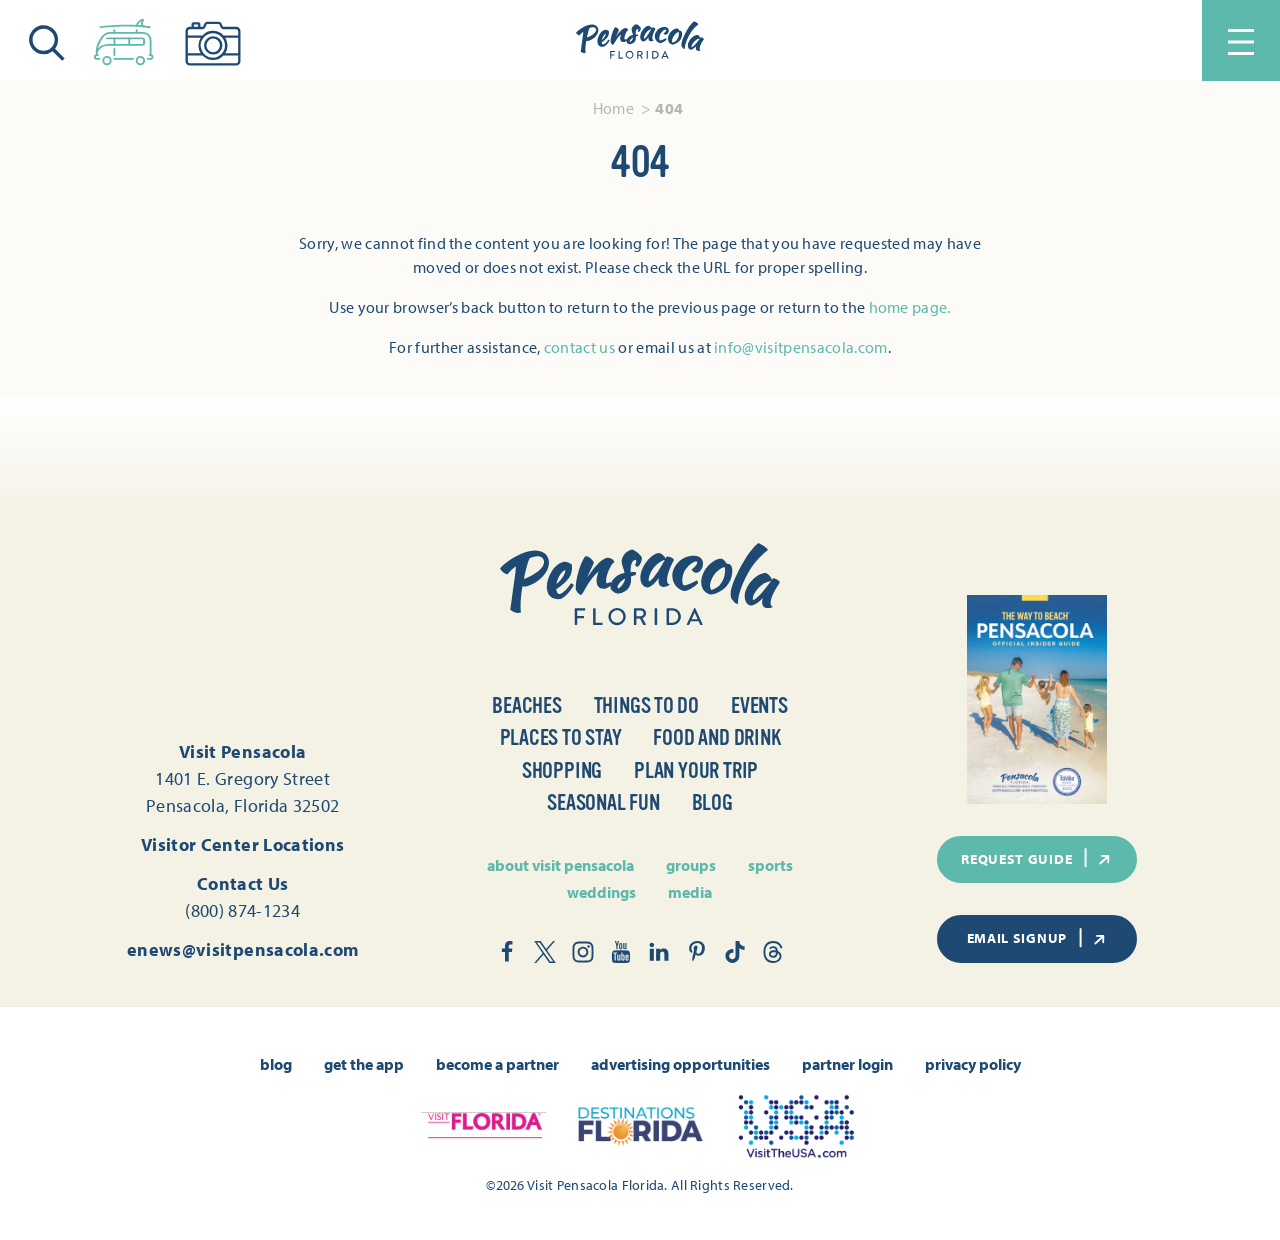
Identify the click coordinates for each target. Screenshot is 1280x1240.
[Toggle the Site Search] (47, 40)
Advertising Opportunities (680, 1064)
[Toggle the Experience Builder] (124, 38)
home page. (910, 307)
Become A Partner (497, 1064)
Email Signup (1038, 938)
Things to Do (646, 705)
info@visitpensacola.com (800, 347)
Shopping (562, 770)
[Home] (640, 41)
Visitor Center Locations (243, 844)
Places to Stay (561, 737)
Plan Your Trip (696, 770)
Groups (691, 865)
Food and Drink (716, 737)
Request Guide (1037, 858)
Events (759, 705)
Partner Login (847, 1064)
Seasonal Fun (603, 802)
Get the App (364, 1064)
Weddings (601, 892)
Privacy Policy (973, 1064)
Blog (712, 802)
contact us (579, 347)
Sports (770, 865)
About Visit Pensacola (560, 865)
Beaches (526, 705)
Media (690, 892)
